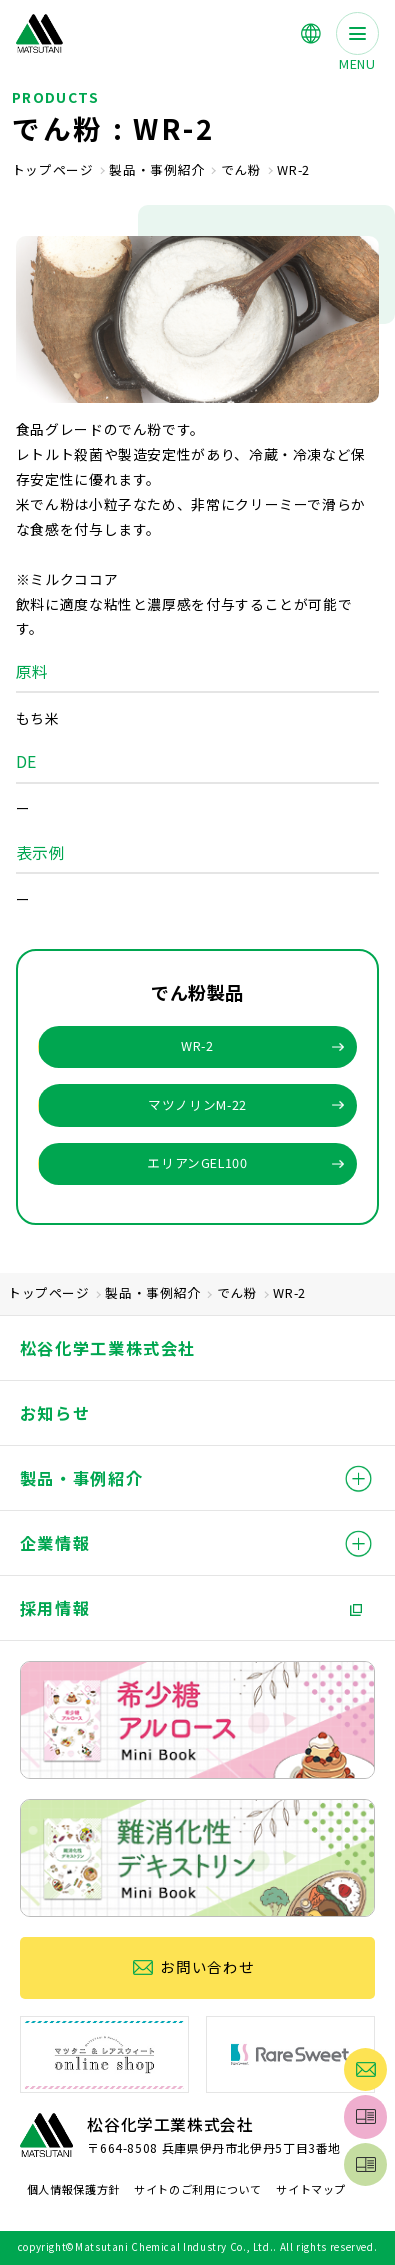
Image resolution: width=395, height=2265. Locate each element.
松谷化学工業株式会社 (108, 1348)
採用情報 (55, 1608)
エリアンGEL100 (197, 1162)
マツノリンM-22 (197, 1104)
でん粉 (241, 170)
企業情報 (55, 1543)
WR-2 (197, 1045)
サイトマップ (311, 2189)
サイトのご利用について (198, 2189)
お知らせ (55, 1413)
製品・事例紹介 (156, 170)
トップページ (53, 170)
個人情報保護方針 (73, 2189)
